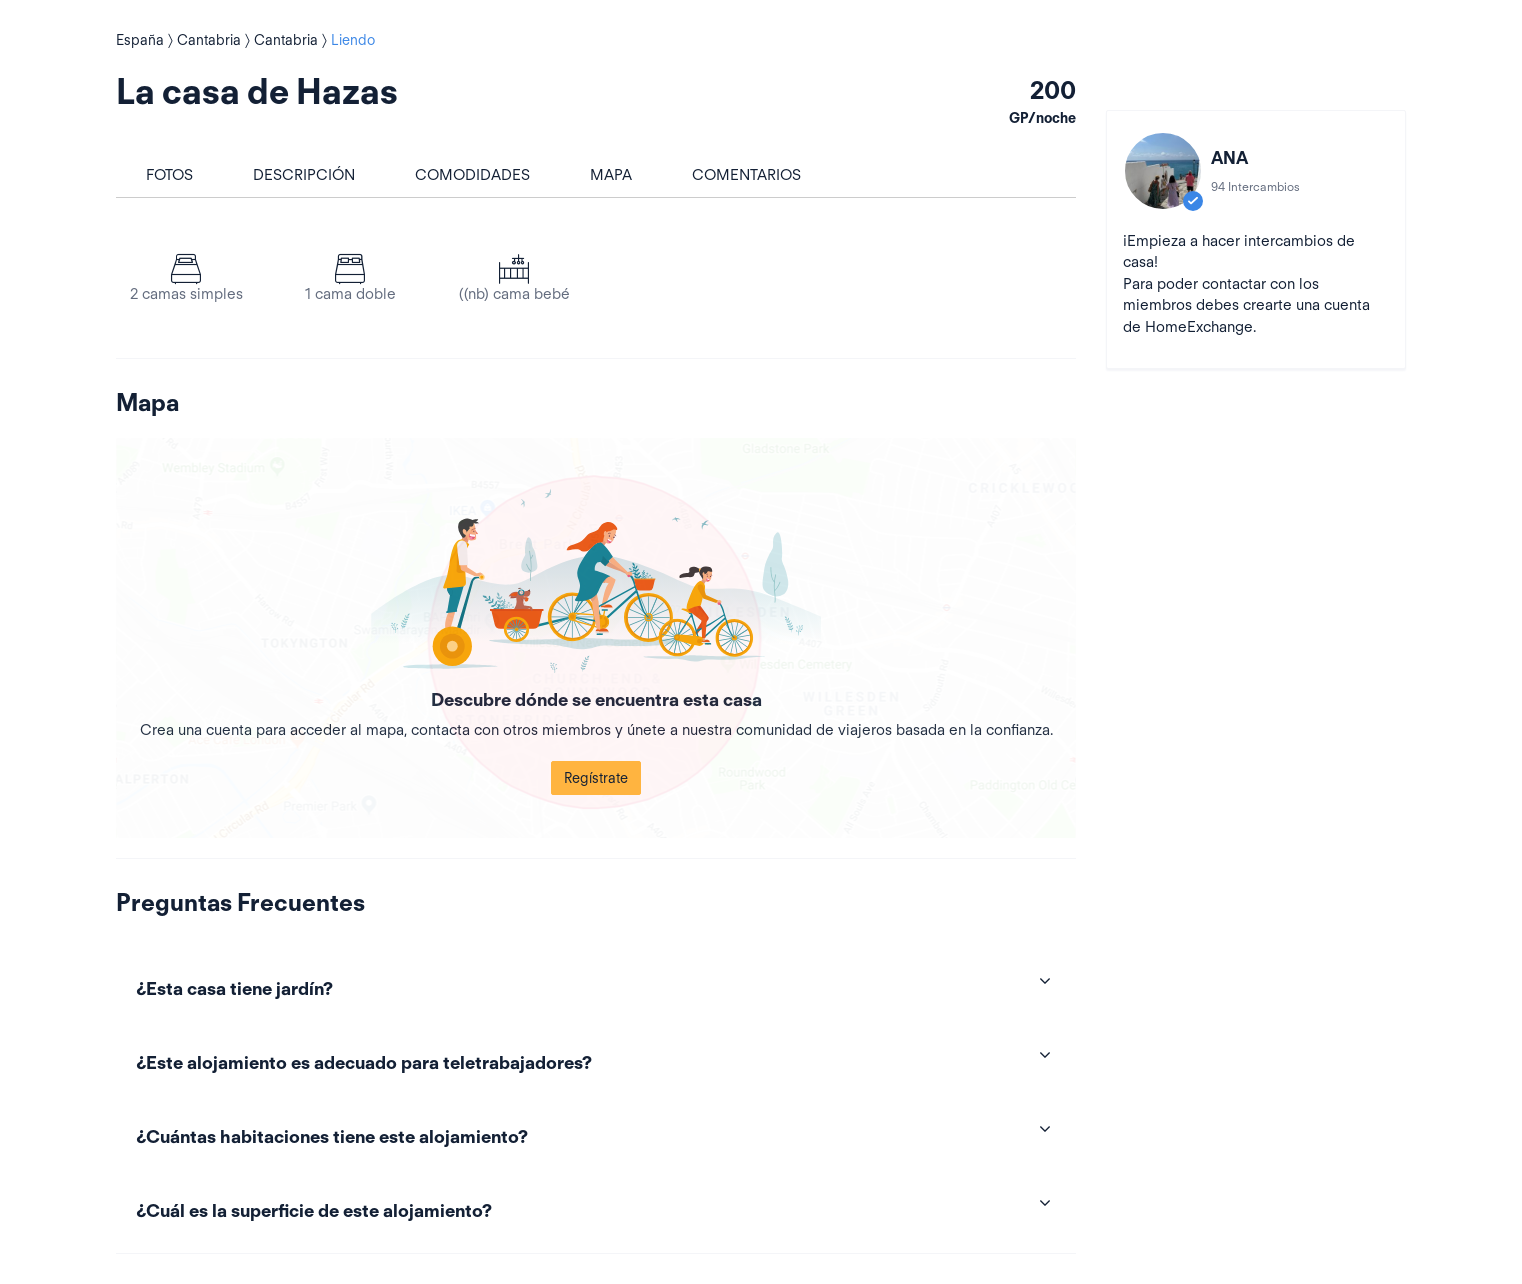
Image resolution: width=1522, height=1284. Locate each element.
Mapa (611, 175)
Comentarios (746, 175)
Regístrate (596, 778)
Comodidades (472, 175)
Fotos (169, 175)
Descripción (304, 175)
